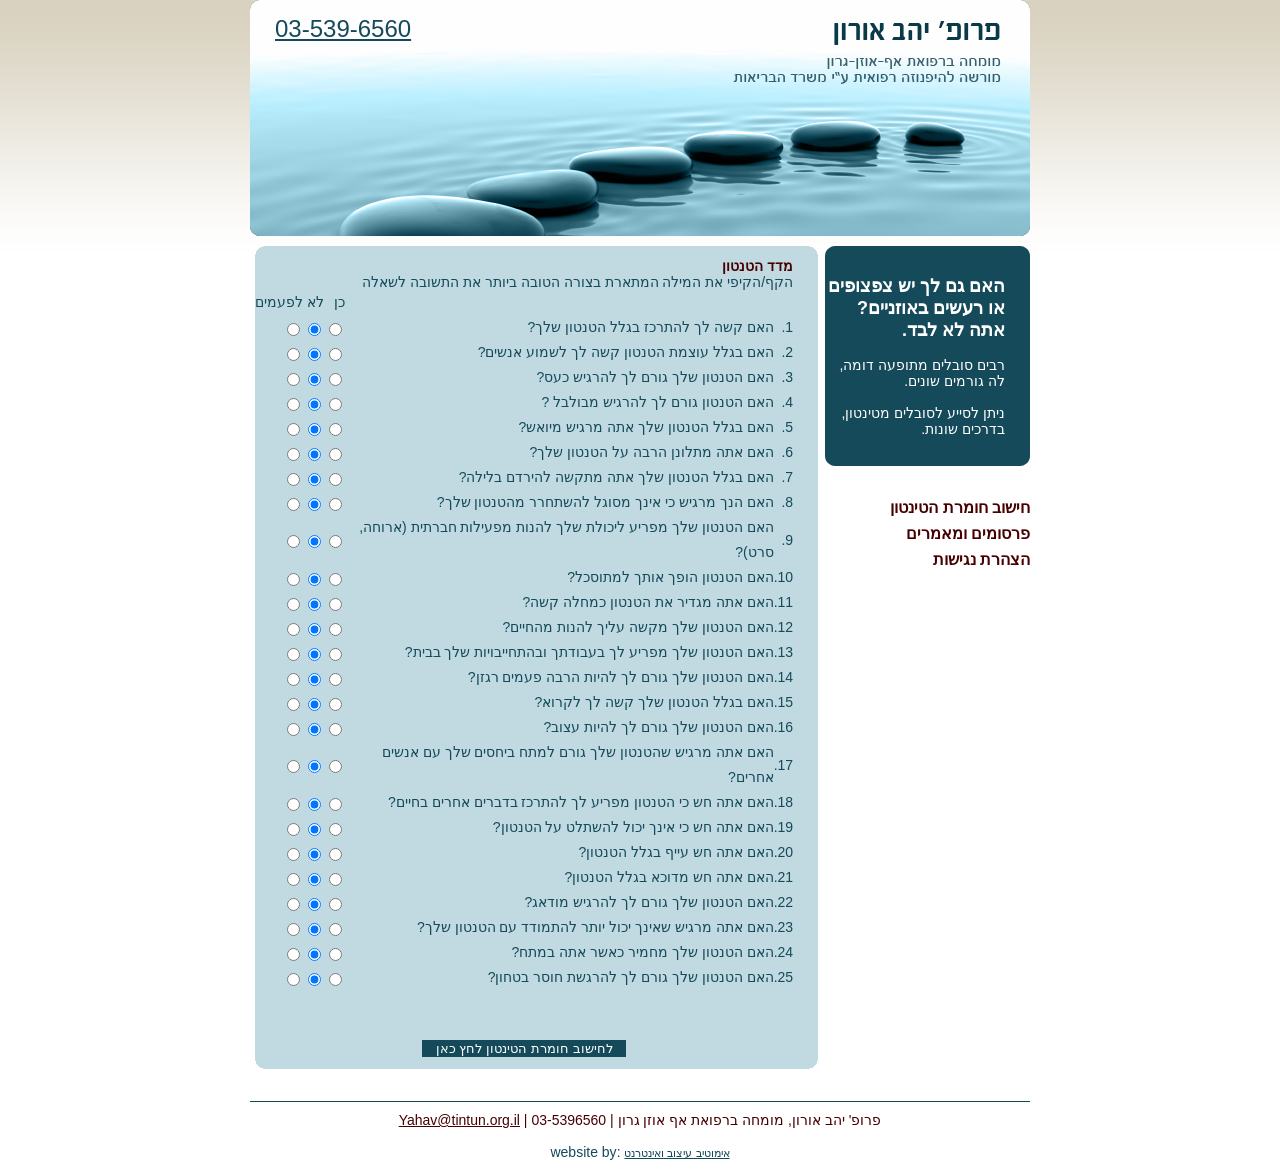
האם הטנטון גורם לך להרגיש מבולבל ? (658, 402)
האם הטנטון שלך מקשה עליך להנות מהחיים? (638, 627)
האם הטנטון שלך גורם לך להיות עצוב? (659, 727)
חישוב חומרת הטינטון (960, 507)
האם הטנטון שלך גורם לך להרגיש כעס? (655, 377)
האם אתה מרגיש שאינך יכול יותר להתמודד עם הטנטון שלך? (595, 927)
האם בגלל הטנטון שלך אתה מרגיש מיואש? (646, 427)
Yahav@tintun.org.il (459, 1120)
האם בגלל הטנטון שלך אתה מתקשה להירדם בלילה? (616, 477)
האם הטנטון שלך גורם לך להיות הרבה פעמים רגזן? (621, 677)
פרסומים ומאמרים (968, 533)
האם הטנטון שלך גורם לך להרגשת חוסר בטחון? (631, 977)
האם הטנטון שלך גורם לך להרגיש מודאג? (649, 902)
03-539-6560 (343, 28)
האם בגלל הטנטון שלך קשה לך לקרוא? (654, 702)
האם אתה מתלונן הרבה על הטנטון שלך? (652, 452)
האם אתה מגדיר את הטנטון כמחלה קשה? (648, 602)
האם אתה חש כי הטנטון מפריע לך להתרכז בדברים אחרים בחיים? (581, 802)
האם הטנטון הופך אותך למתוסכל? (670, 577)
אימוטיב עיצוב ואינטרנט (676, 1153)
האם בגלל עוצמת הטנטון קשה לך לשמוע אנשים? (626, 352)
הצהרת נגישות (981, 559)
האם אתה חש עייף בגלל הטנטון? (675, 852)
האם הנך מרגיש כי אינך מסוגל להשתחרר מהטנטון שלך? (605, 502)
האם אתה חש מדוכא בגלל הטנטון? (668, 877)
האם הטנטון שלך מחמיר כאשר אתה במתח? (643, 952)
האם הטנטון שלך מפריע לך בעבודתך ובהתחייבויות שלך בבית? (589, 652)
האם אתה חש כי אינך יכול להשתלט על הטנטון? (633, 827)
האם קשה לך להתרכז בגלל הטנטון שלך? (651, 327)
